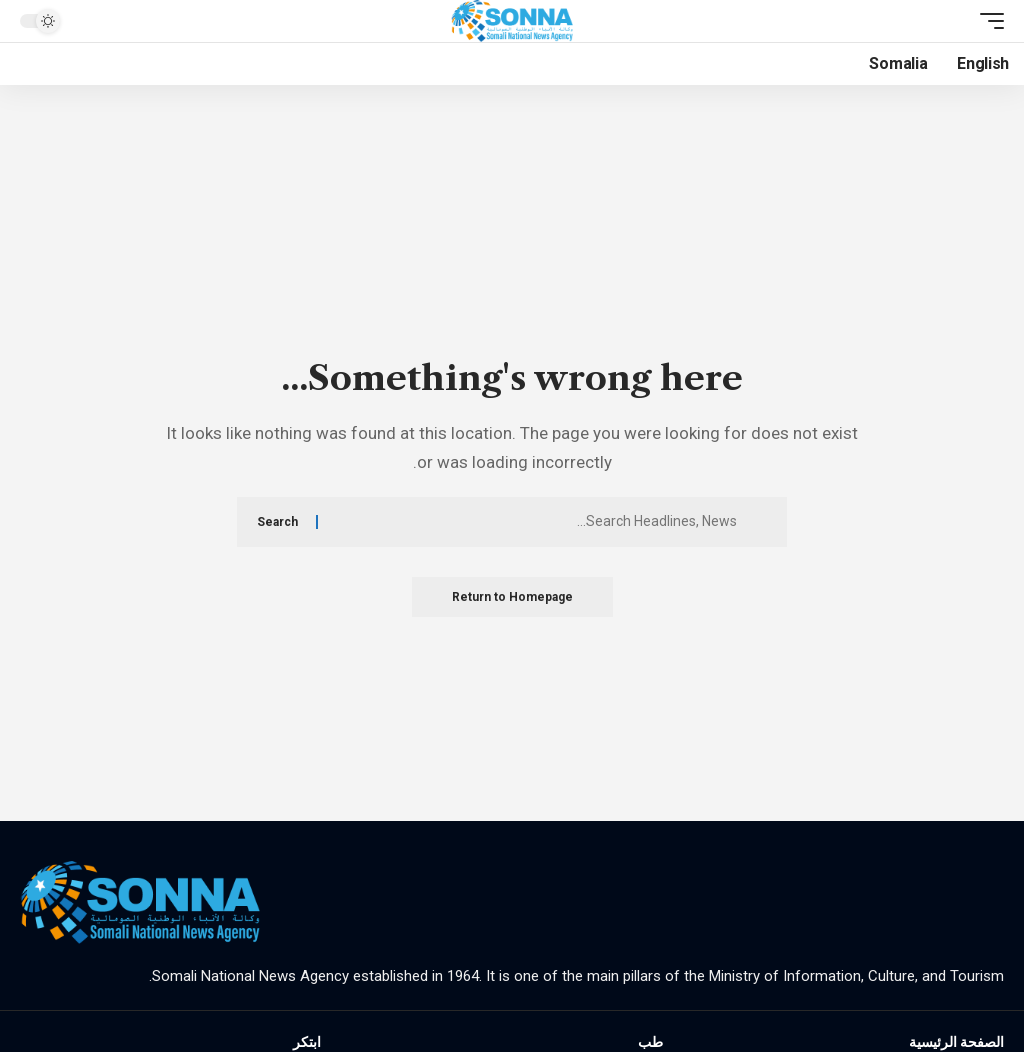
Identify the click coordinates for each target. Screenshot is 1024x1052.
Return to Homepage (512, 597)
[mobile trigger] (987, 21)
